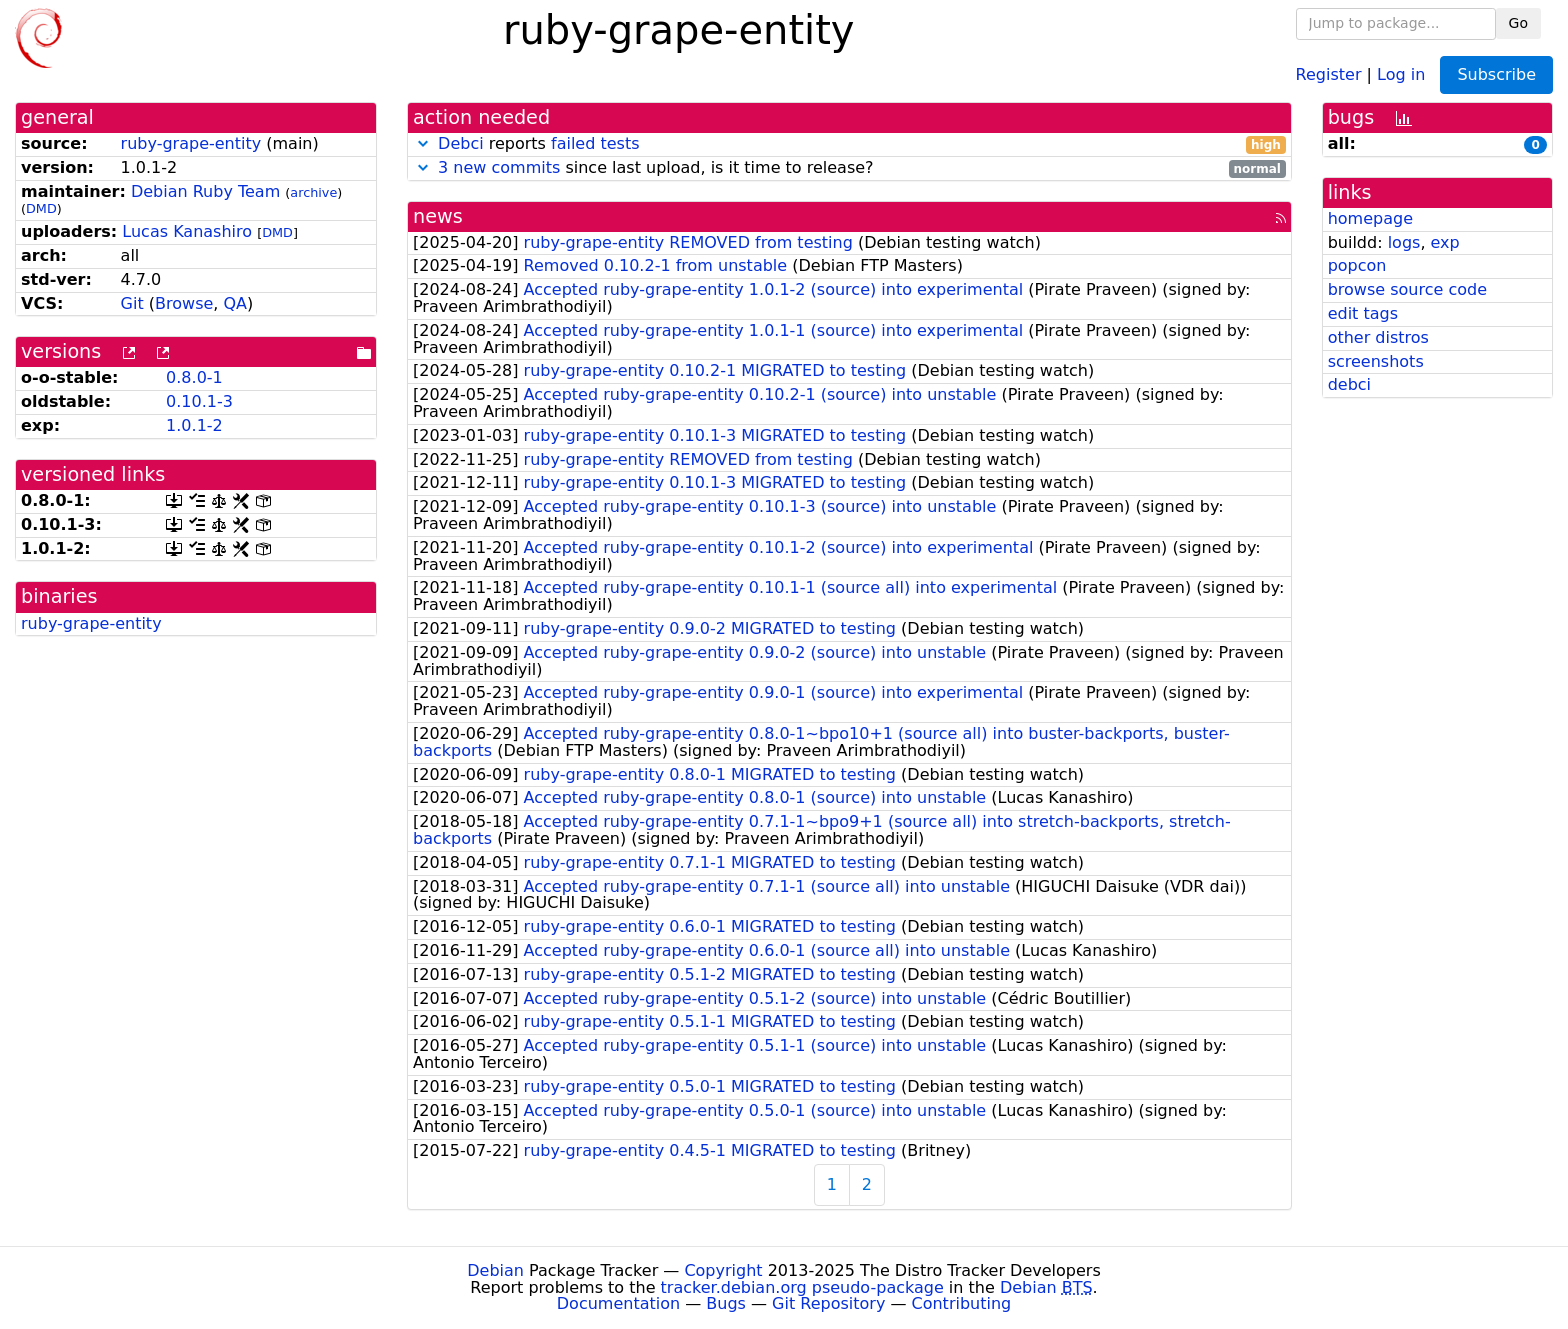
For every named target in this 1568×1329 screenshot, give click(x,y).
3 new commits (499, 167)
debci (1349, 384)
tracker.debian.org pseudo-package (802, 1287)
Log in (1401, 73)
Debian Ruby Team (205, 191)
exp (1445, 242)
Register (1329, 73)
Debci (461, 143)
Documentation (618, 1303)
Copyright (723, 1270)
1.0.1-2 (194, 425)
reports (849, 144)
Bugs (726, 1303)
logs (1404, 242)
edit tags (1363, 313)
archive (313, 192)
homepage (1370, 218)
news (438, 216)
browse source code (1407, 289)
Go (1518, 23)
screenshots (1376, 361)
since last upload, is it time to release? (849, 168)
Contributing (962, 1303)
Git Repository (828, 1303)
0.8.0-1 (194, 377)
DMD (41, 208)
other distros (1378, 337)
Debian (495, 1270)
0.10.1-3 (199, 401)
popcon (1357, 265)
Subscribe (1496, 74)
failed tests (595, 143)
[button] (423, 143)
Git (132, 303)
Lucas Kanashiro (187, 231)
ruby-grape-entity (191, 143)
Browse (184, 303)
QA (235, 303)
